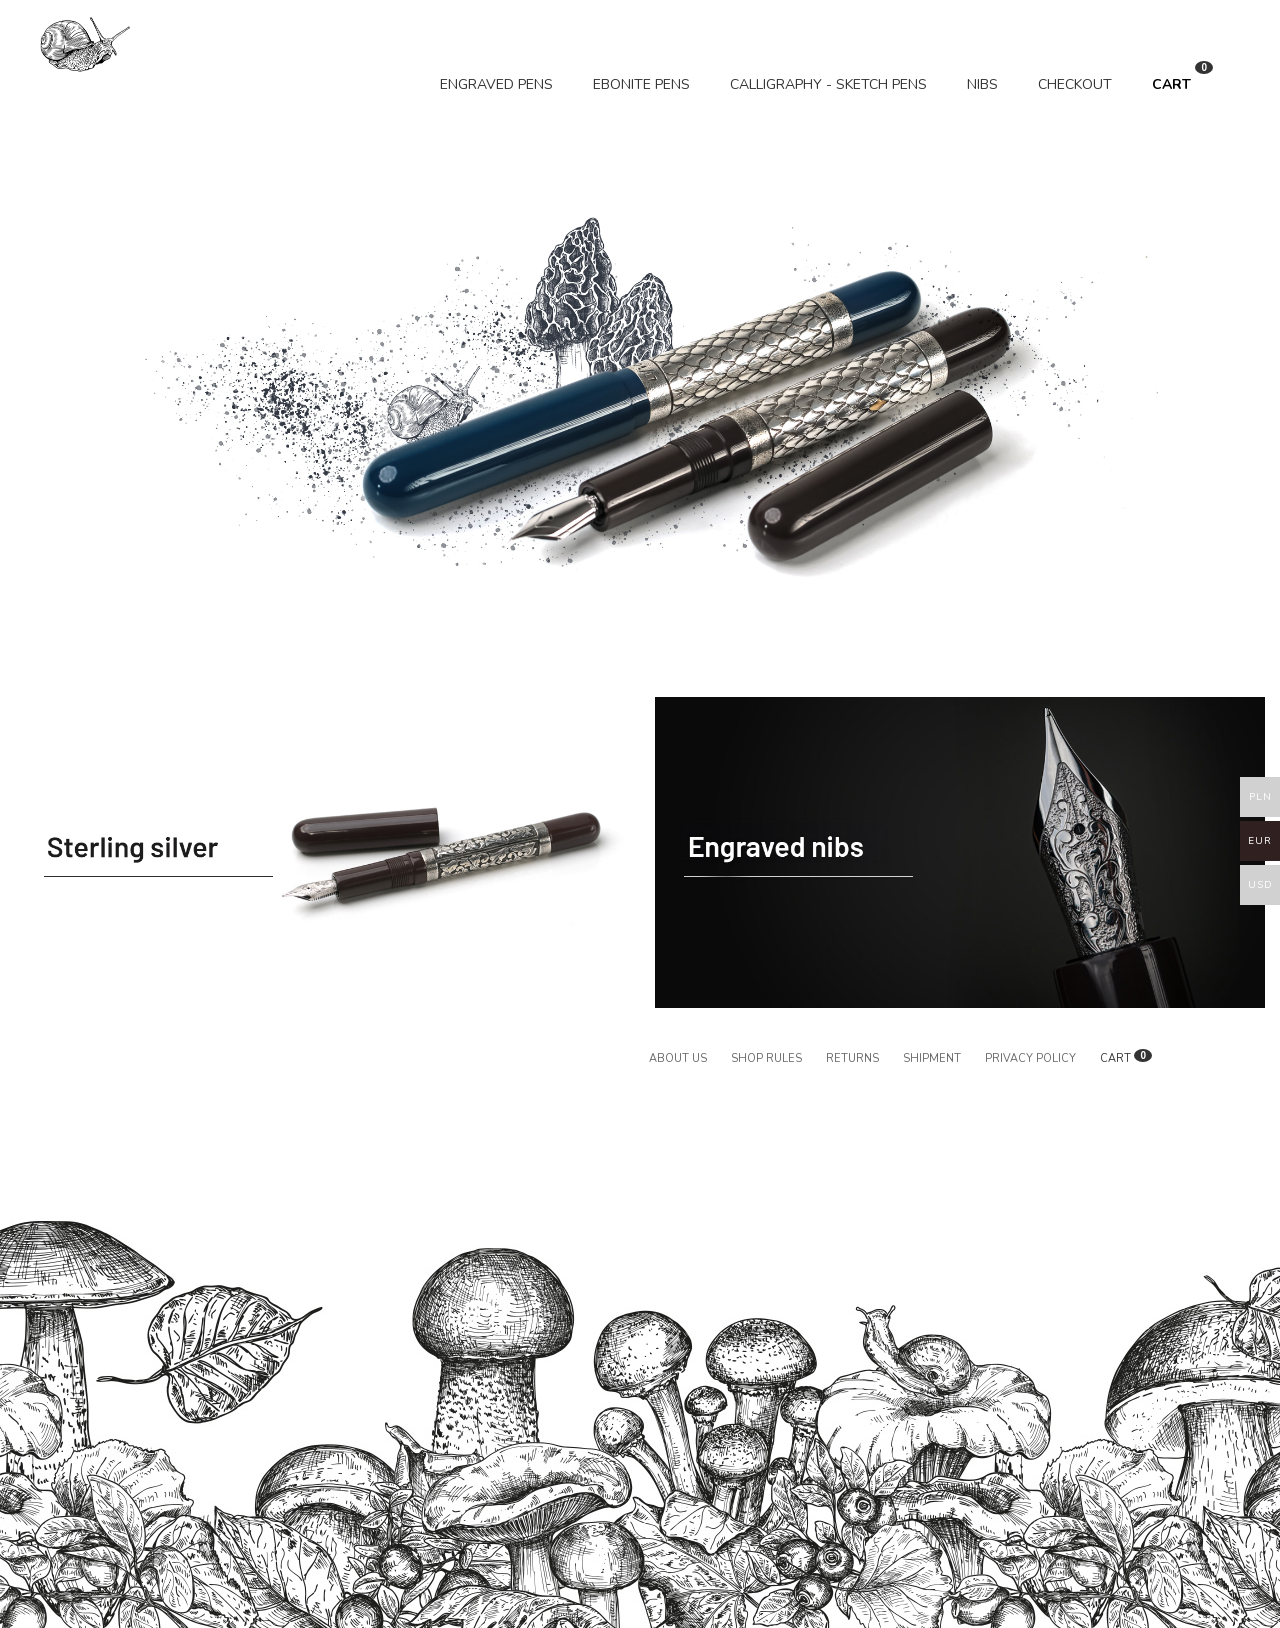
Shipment (932, 1058)
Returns (852, 1058)
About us (678, 1058)
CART (1182, 77)
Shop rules (766, 1058)
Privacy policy (1030, 1058)
